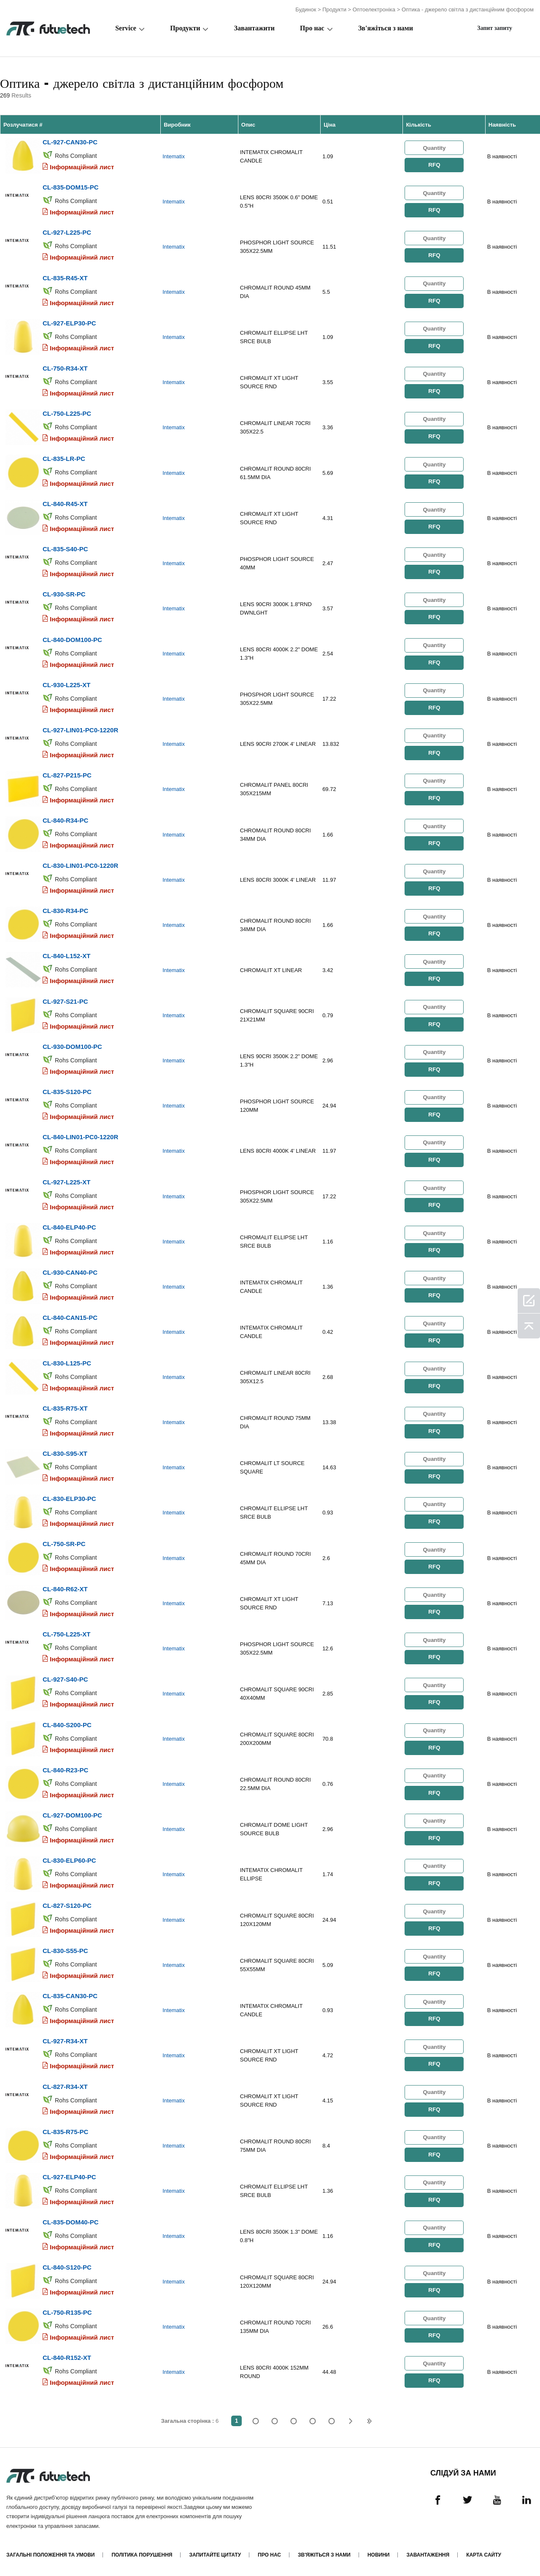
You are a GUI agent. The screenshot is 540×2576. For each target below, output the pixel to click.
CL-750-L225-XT (66, 1632)
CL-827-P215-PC (67, 774)
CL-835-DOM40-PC (71, 2219)
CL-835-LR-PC (64, 458)
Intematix (173, 156)
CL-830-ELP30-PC (69, 1497)
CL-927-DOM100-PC (72, 1813)
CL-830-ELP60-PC (69, 1858)
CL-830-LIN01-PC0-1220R (80, 864)
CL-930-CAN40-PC (70, 1271)
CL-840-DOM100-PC (72, 638)
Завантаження (427, 2552)
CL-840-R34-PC (65, 819)
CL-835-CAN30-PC (70, 1993)
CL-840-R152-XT (67, 2355)
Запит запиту (494, 28)
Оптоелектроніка (374, 9)
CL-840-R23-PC (65, 1768)
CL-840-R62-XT (65, 1587)
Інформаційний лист (82, 167)
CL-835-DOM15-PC (71, 187)
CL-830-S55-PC (65, 1948)
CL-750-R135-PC (67, 2309)
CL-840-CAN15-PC (70, 1316)
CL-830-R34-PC (65, 909)
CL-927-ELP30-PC (69, 322)
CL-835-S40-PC (65, 548)
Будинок (305, 9)
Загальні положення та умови (50, 2552)
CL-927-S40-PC (65, 1677)
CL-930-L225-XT (66, 684)
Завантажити (254, 28)
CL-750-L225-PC (67, 413)
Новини (378, 2552)
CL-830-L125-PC (67, 1361)
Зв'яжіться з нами (385, 28)
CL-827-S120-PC (67, 1903)
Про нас (312, 28)
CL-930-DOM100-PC (72, 1045)
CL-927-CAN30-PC (70, 142)
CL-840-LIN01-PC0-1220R (80, 1135)
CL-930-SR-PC (64, 593)
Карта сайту (483, 2552)
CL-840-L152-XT (66, 955)
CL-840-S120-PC (67, 2264)
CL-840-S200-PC (67, 1722)
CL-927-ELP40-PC (69, 2174)
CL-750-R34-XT (65, 367)
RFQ (434, 165)
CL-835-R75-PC (65, 2129)
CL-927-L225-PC (67, 232)
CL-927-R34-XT (65, 2038)
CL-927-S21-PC (65, 1000)
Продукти (334, 9)
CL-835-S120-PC (67, 1090)
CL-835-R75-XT (65, 1406)
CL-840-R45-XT (65, 503)
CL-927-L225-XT (66, 1180)
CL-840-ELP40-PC (69, 1226)
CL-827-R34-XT (65, 2084)
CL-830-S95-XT (65, 1451)
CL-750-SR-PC (64, 1542)
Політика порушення (141, 2552)
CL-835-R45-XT (65, 277)
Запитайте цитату (215, 2552)
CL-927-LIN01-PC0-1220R (80, 729)
